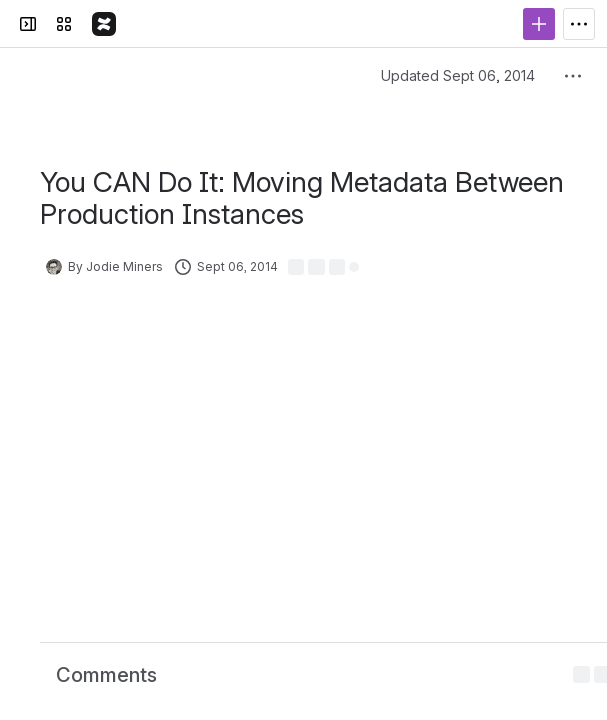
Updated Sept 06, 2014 (458, 75)
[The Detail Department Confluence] (104, 24)
